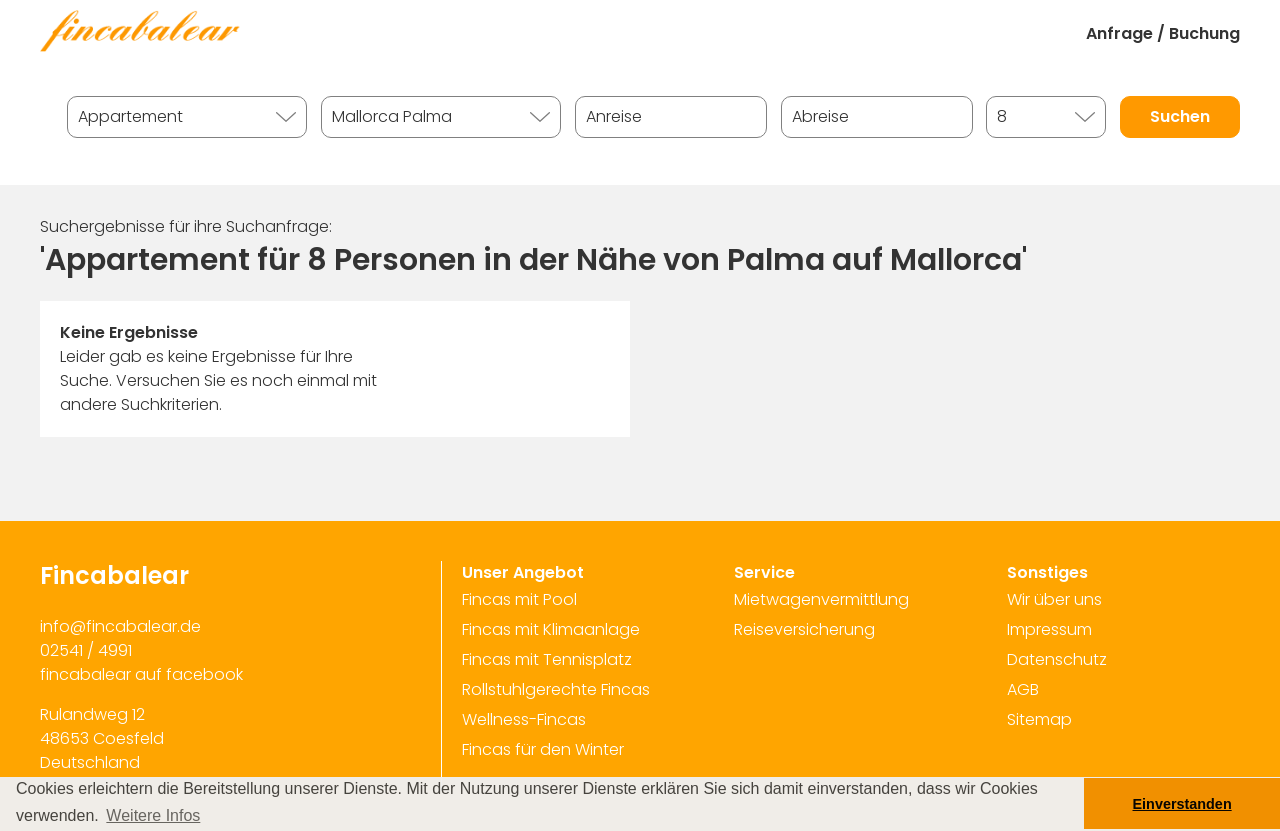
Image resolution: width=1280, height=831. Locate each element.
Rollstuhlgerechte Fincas (556, 689)
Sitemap (1039, 719)
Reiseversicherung (804, 629)
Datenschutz (1057, 659)
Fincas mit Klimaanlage (551, 629)
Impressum (1049, 629)
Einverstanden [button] (1182, 804)
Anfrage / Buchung (1163, 33)
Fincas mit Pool (519, 599)
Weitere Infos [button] (153, 815)
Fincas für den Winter (543, 749)
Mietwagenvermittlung (821, 599)
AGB (1023, 689)
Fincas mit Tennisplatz (547, 659)
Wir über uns (1054, 599)
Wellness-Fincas (524, 719)
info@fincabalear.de (120, 626)
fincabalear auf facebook (141, 674)
